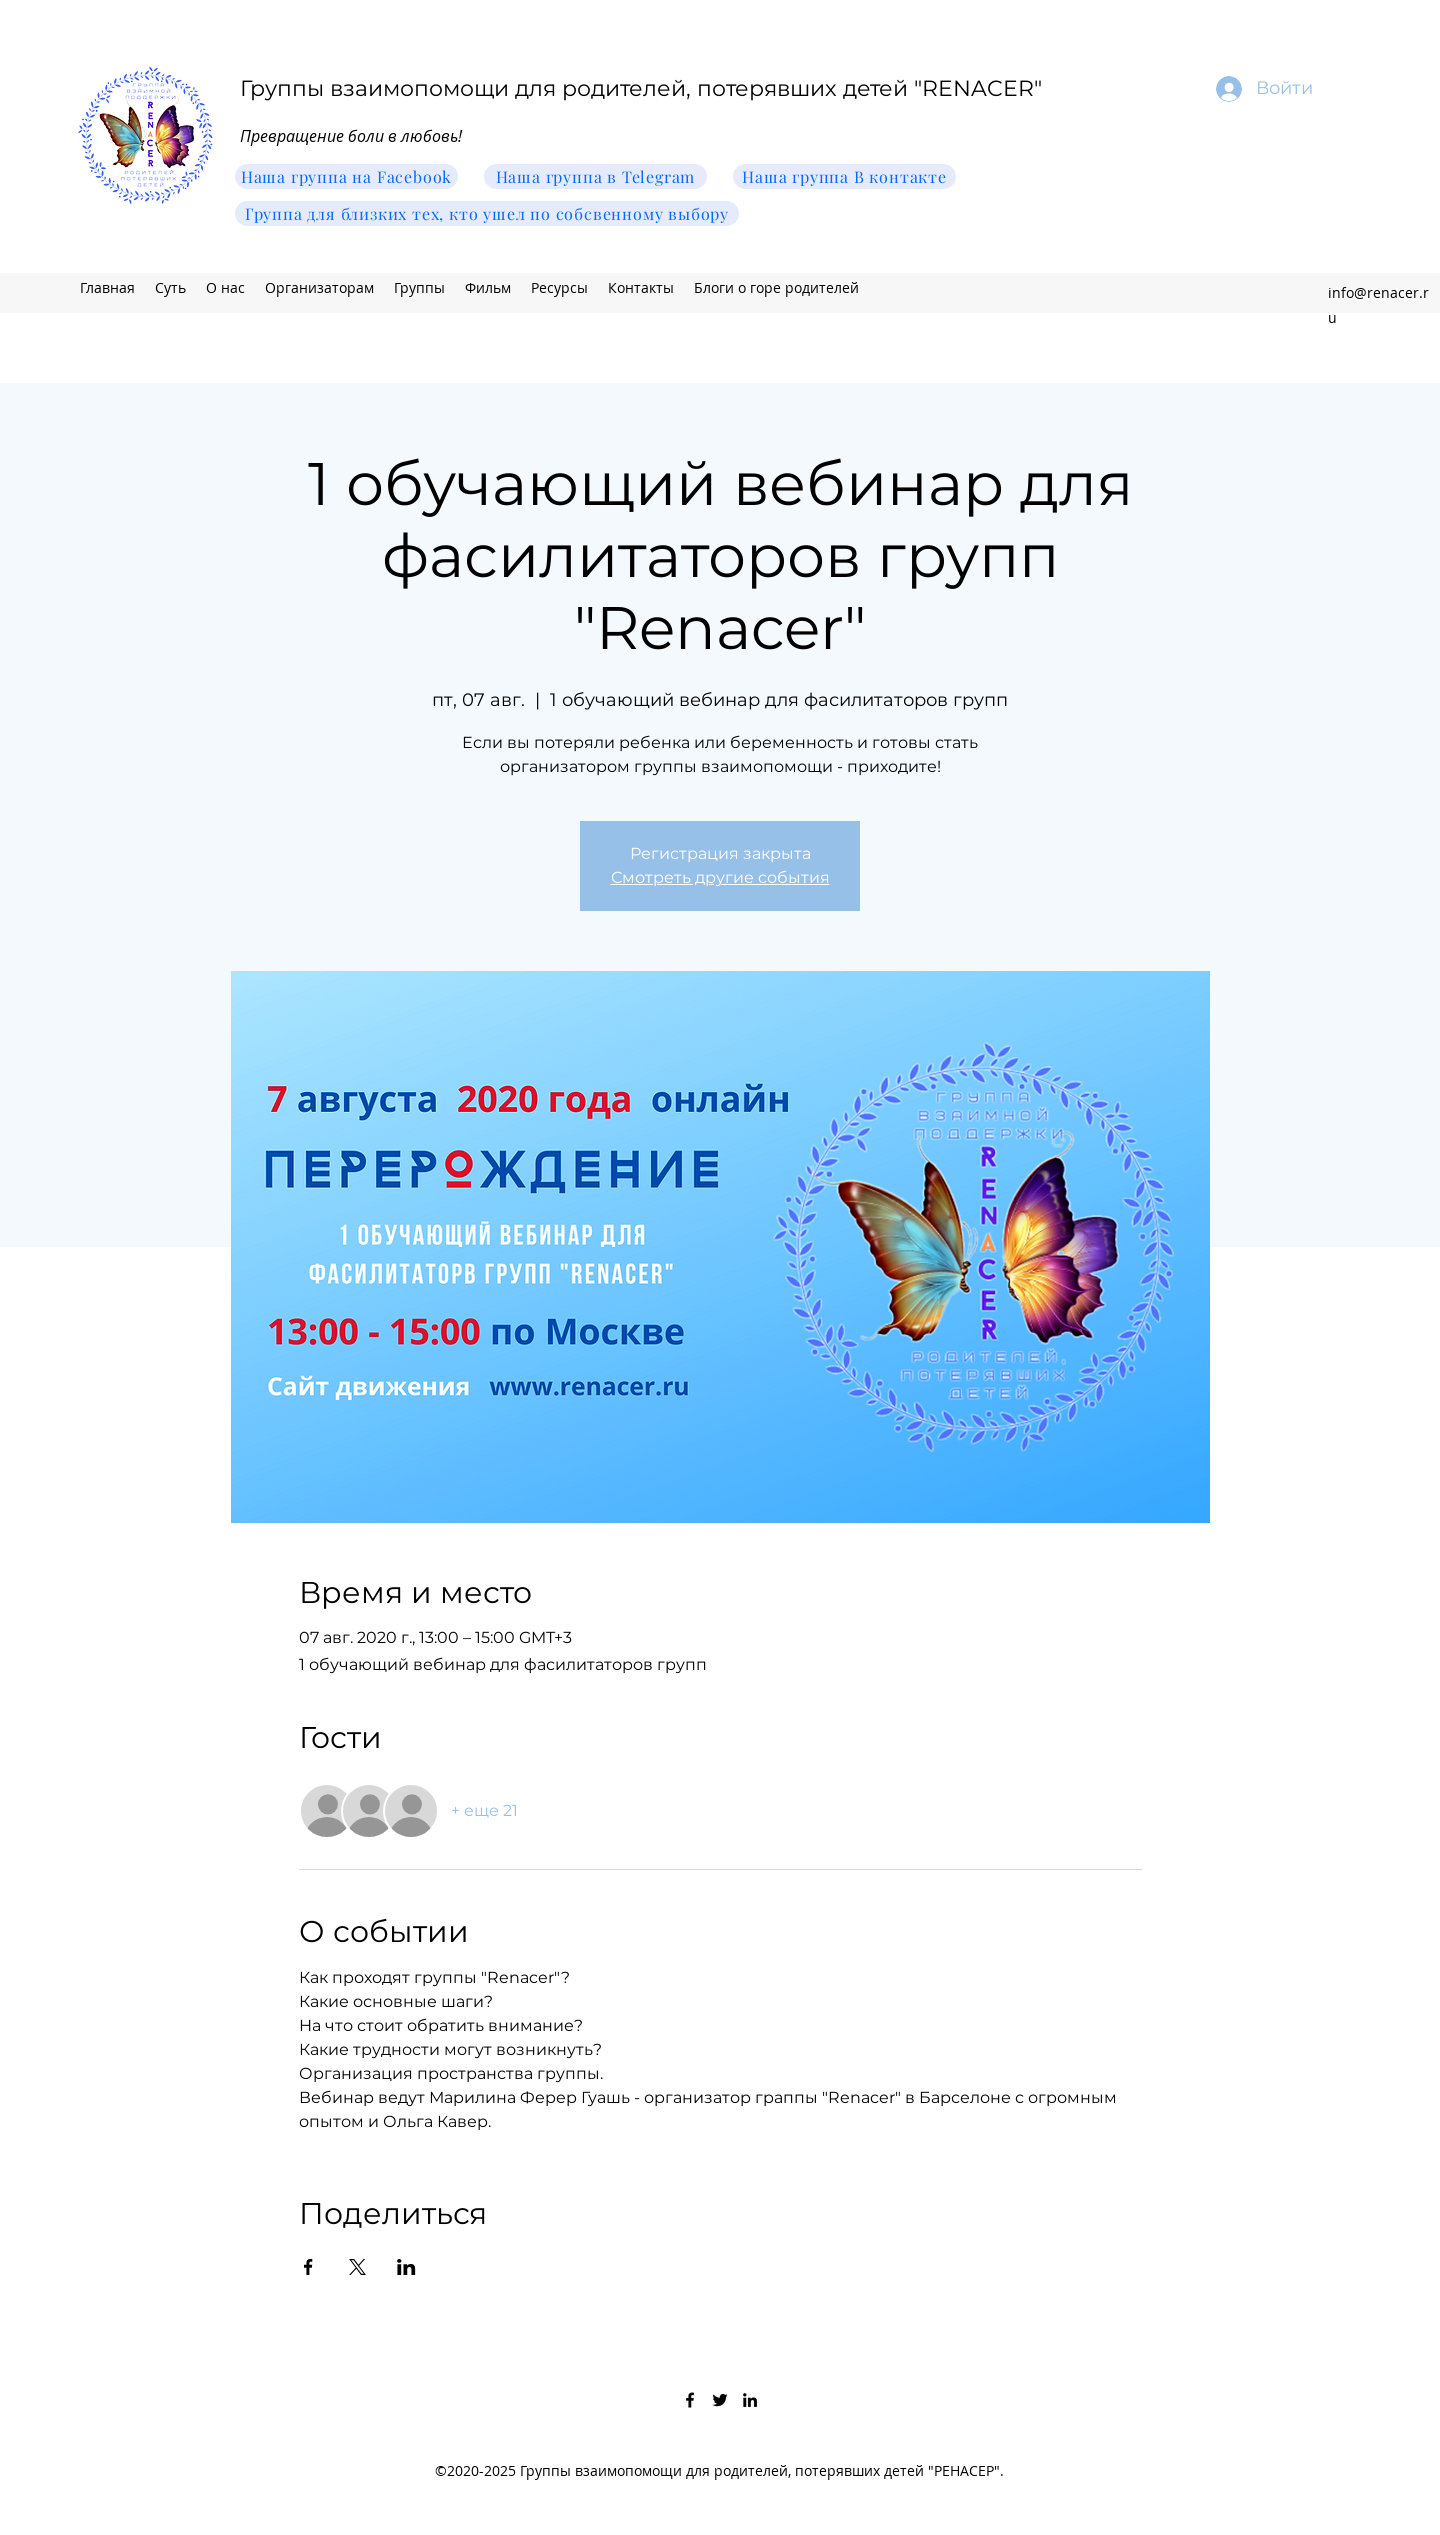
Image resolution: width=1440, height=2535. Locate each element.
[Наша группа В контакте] (844, 176)
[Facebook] (690, 2400)
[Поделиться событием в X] (357, 2267)
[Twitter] (720, 2400)
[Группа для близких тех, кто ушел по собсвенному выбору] (487, 213)
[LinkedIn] (750, 2400)
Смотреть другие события (720, 877)
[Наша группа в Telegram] (595, 176)
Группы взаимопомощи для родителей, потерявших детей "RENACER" (641, 88)
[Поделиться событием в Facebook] (308, 2267)
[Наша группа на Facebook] (346, 176)
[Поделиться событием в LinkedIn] (406, 2267)
